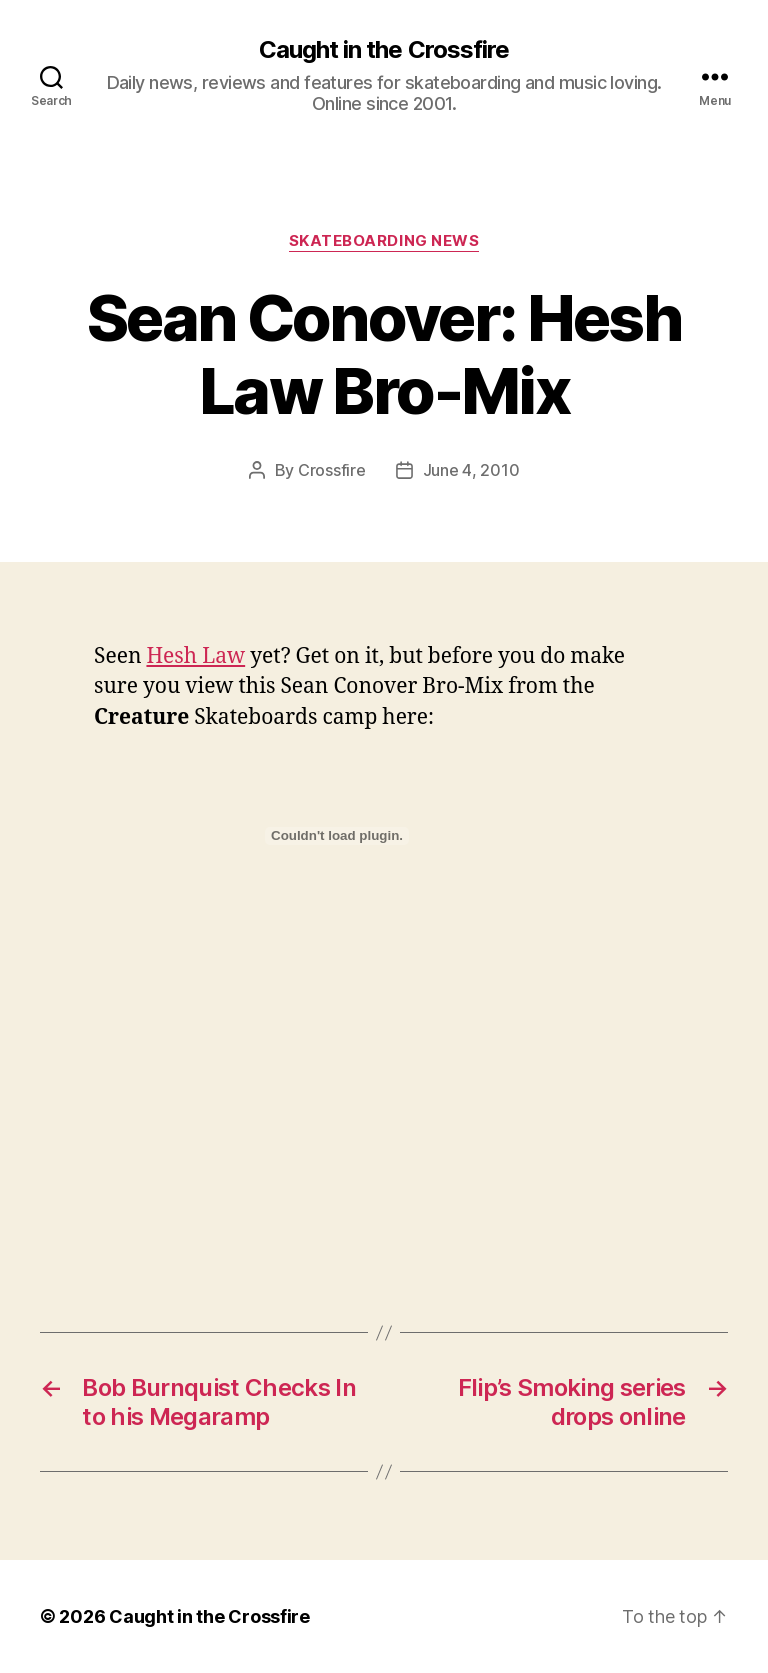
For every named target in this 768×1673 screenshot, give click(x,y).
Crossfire (332, 470)
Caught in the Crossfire (383, 50)
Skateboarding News (384, 241)
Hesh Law (195, 656)
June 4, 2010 (471, 470)
